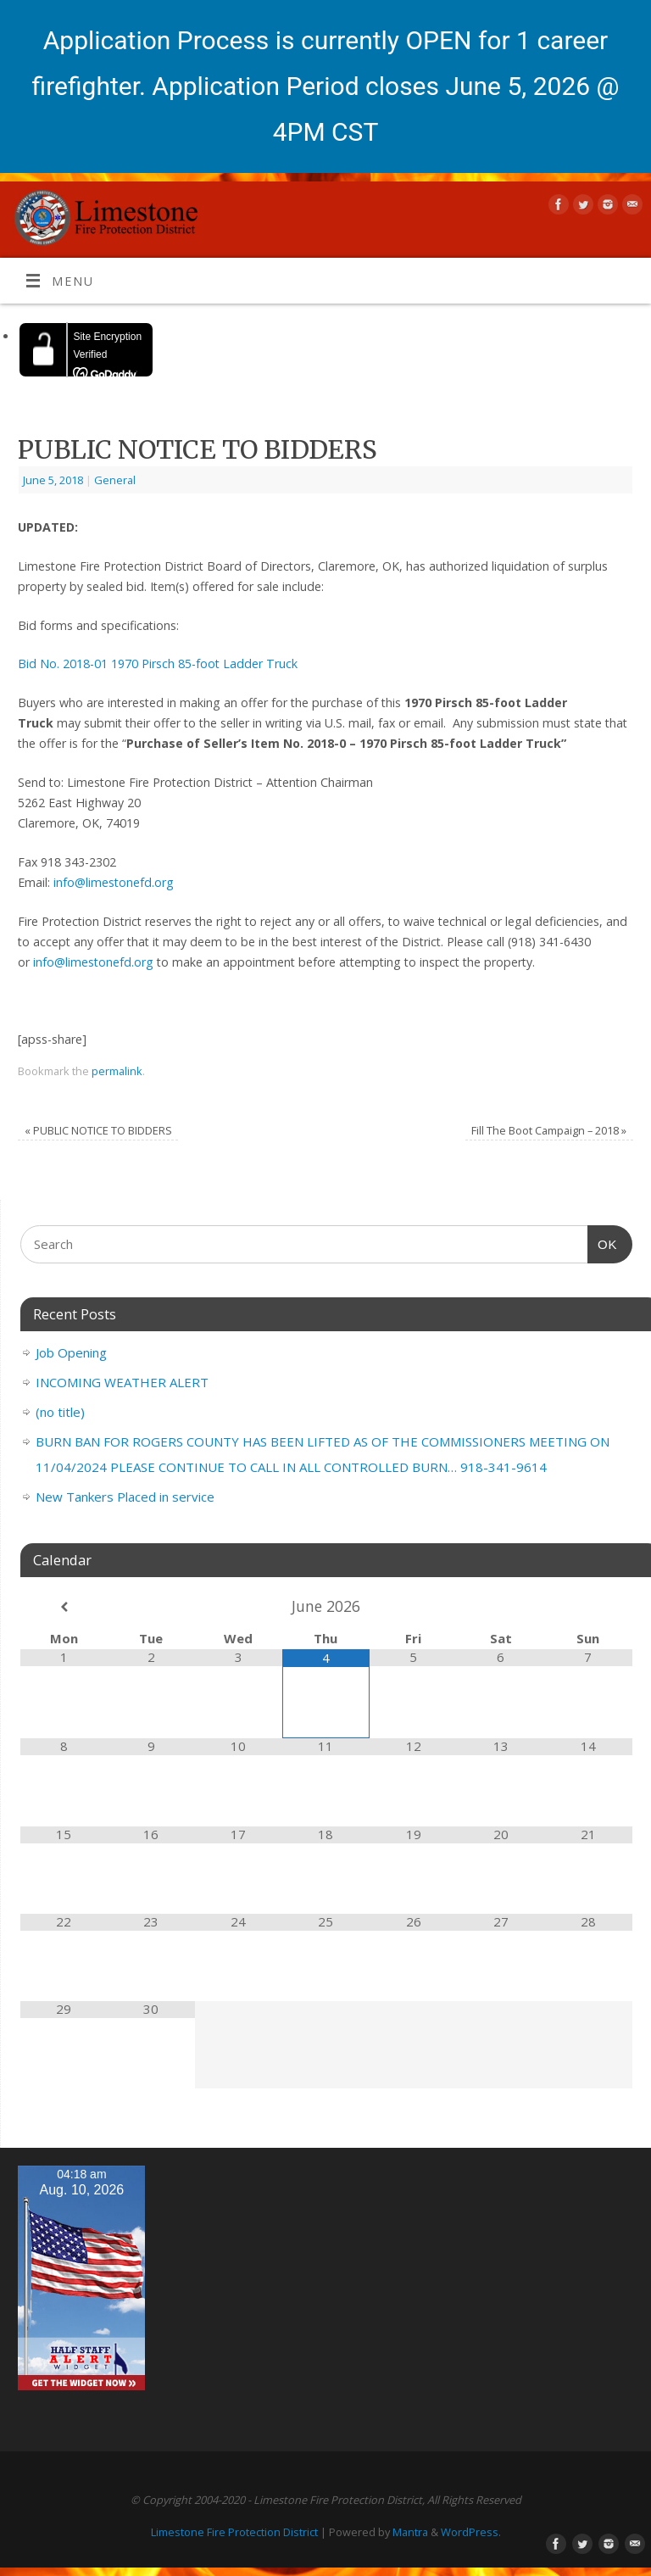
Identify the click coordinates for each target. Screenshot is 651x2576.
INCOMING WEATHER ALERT (122, 1382)
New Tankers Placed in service (125, 1496)
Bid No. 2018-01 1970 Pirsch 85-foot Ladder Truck (158, 663)
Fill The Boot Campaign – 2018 (548, 1130)
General (115, 480)
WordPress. (471, 2532)
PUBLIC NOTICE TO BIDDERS (98, 1130)
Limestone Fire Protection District (234, 2532)
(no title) (60, 1411)
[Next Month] (588, 1607)
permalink (117, 1071)
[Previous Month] (64, 1607)
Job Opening (71, 1352)
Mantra (410, 2532)
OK (602, 1242)
